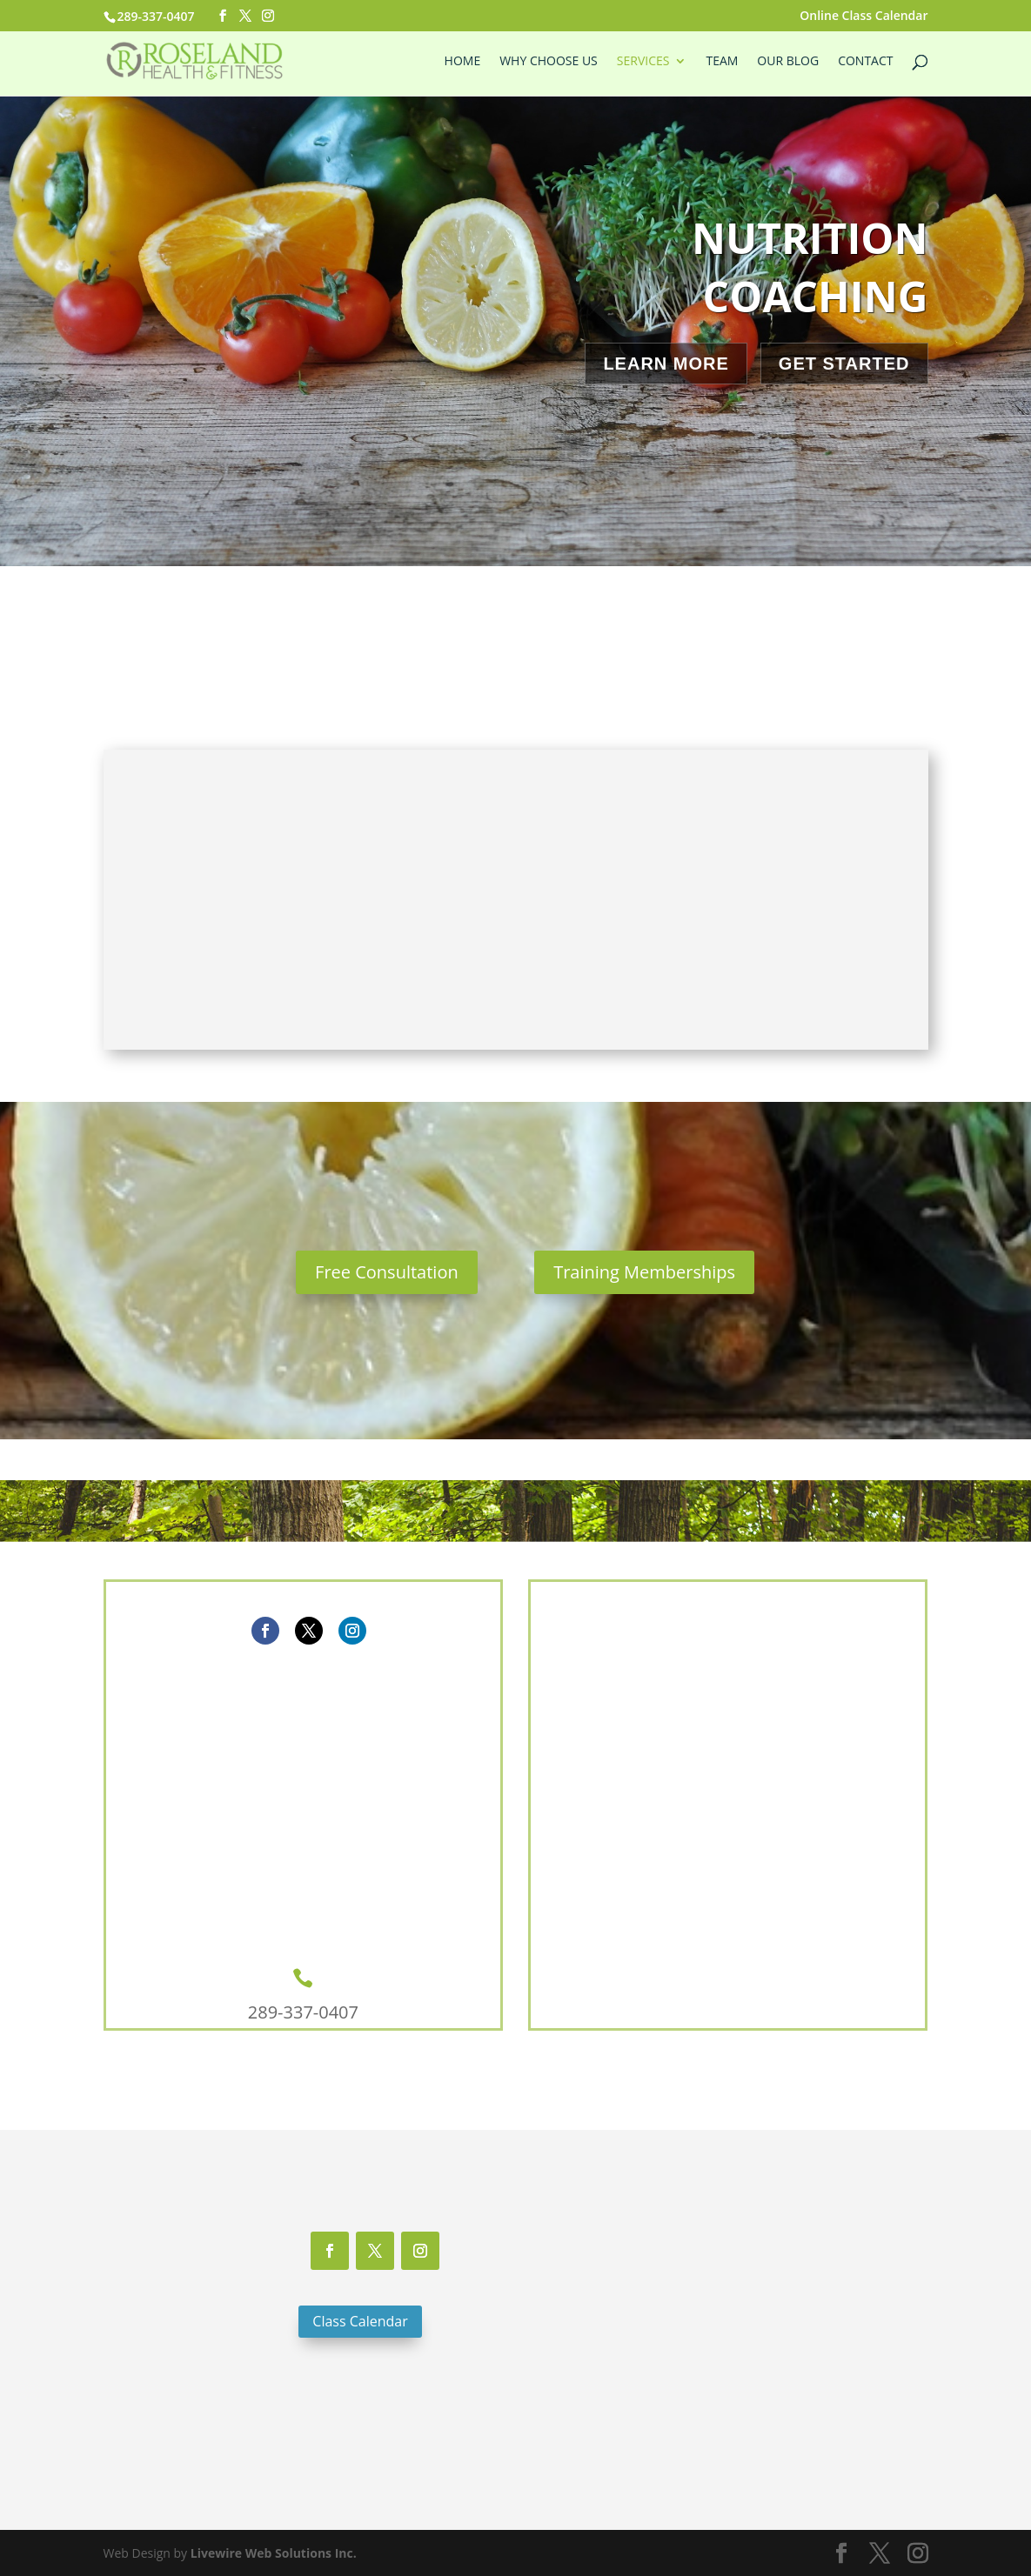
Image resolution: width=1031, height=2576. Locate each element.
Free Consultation (387, 1272)
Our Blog (788, 62)
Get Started (844, 363)
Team (722, 62)
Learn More (665, 363)
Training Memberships (644, 1272)
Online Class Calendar (863, 16)
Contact (865, 62)
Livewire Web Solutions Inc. (274, 2553)
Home (463, 62)
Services (643, 62)
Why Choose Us (548, 62)
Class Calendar (359, 2321)
